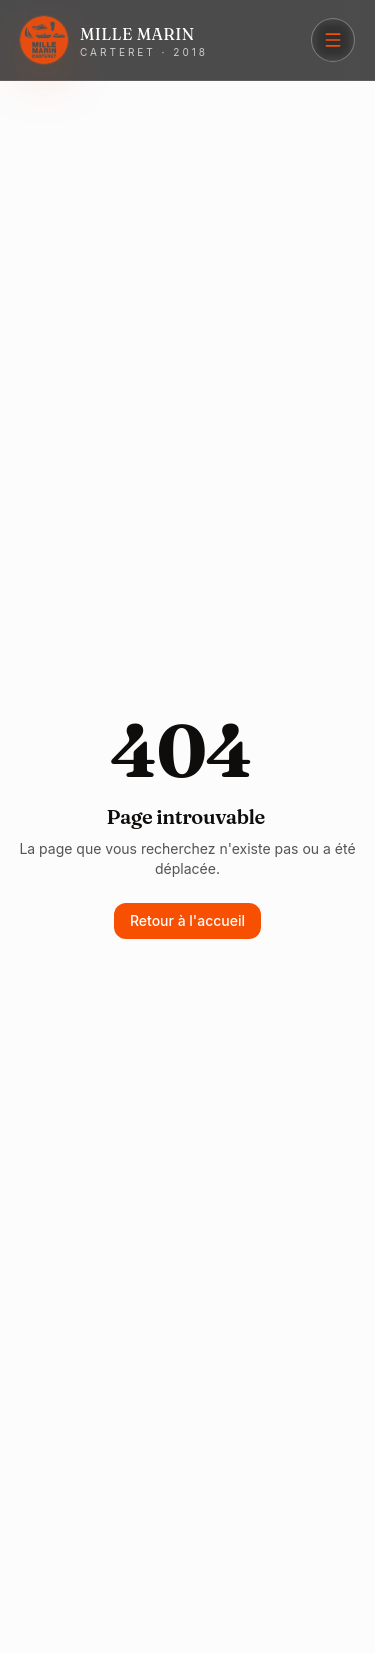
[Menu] (333, 40)
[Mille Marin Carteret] (114, 40)
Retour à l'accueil (187, 920)
